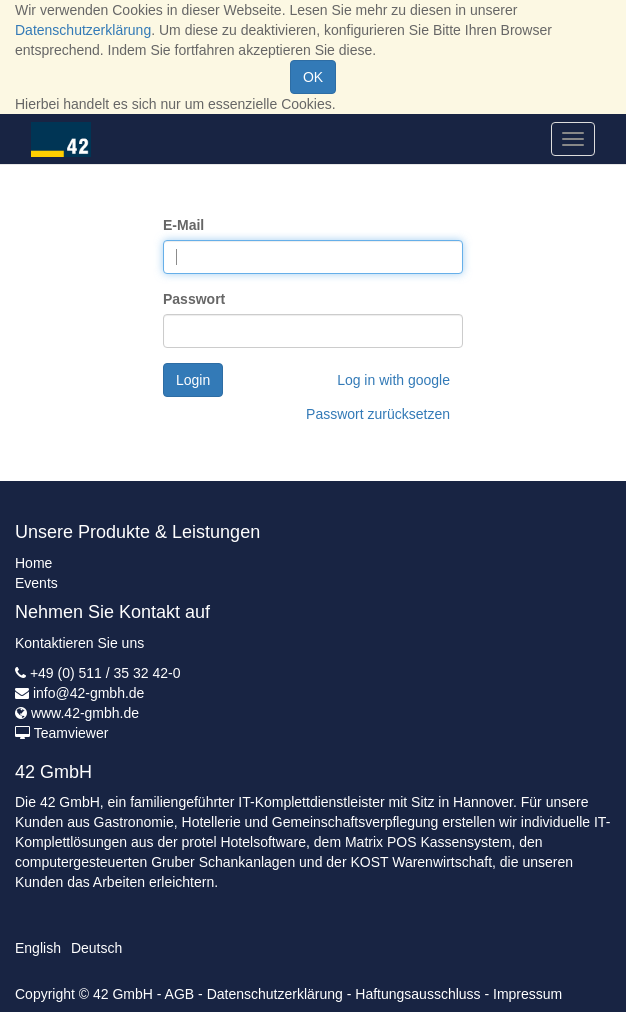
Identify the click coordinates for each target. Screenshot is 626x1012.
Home (33, 563)
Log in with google (393, 380)
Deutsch (96, 948)
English (38, 948)
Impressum (527, 994)
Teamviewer (71, 733)
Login (193, 380)
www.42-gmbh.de (85, 713)
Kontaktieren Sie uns (79, 643)
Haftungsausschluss (417, 994)
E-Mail (183, 225)
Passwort (194, 299)
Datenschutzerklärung (83, 30)
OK (313, 77)
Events (36, 583)
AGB (180, 994)
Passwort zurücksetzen (378, 414)
